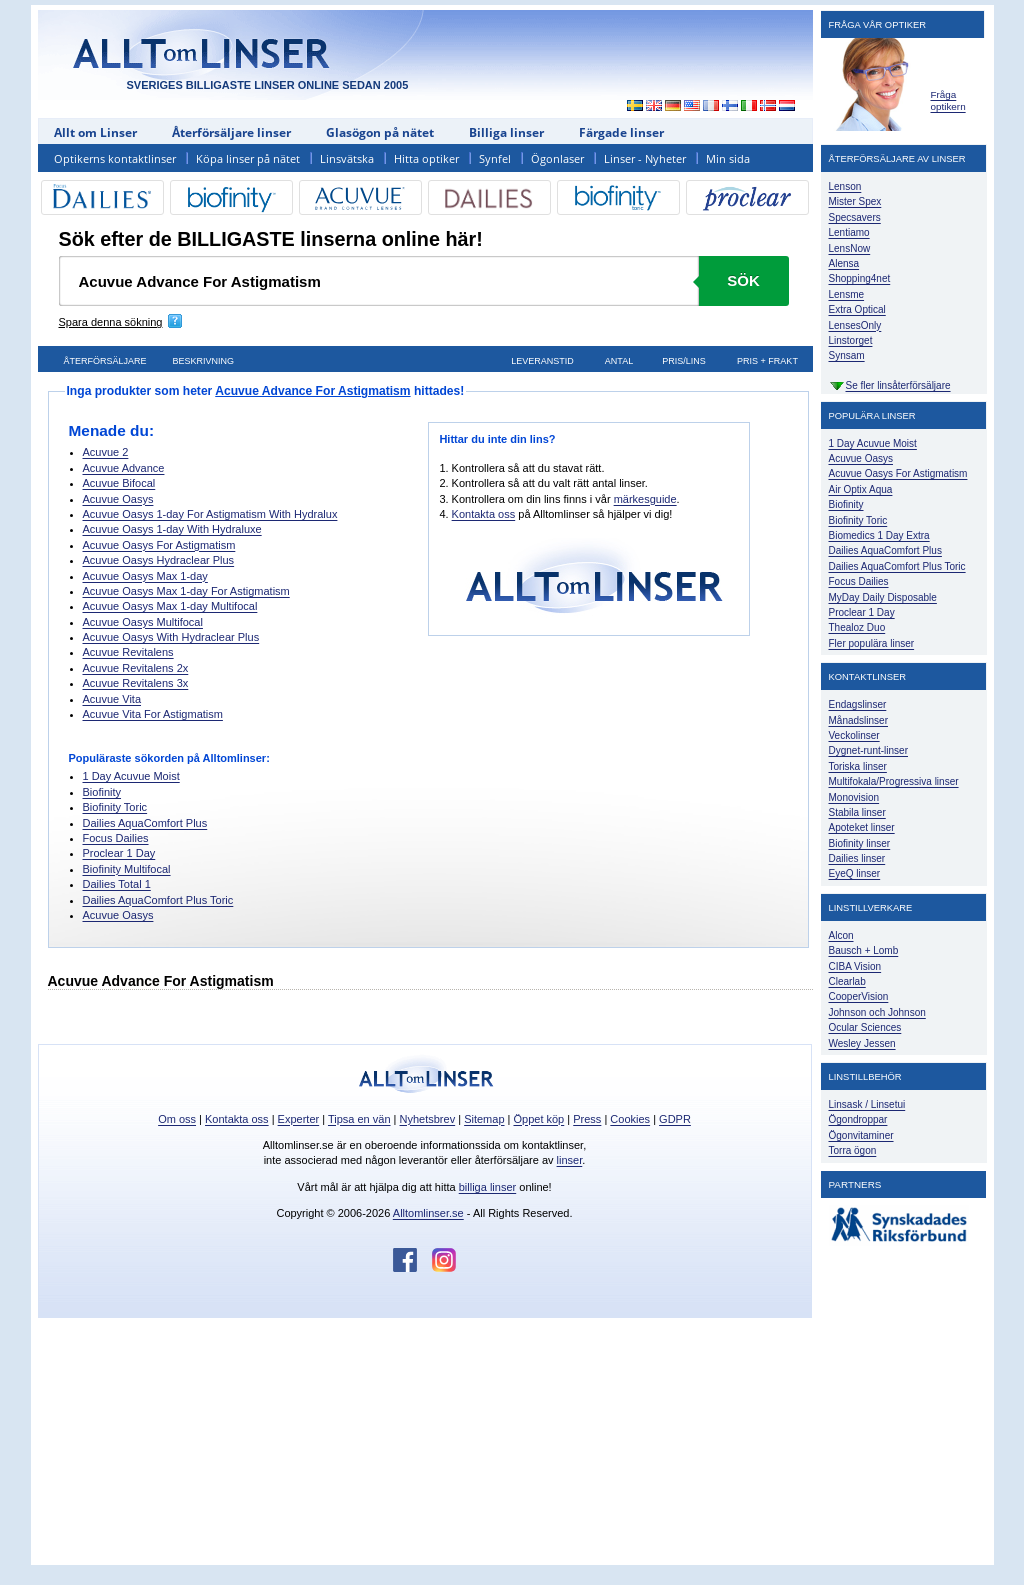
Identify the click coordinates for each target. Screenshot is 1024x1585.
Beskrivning (204, 361)
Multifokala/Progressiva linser (894, 781)
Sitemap (484, 1119)
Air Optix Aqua (861, 489)
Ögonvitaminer (861, 1135)
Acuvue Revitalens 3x (136, 683)
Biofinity (102, 792)
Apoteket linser (862, 827)
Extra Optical (857, 309)
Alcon (841, 935)
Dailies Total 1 (117, 884)
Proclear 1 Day (119, 853)
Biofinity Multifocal (127, 869)
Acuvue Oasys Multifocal (143, 622)
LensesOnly (855, 325)
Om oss (177, 1119)
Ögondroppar (858, 1119)
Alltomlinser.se (428, 1213)
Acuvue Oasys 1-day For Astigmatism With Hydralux (210, 514)
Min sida (728, 158)
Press (587, 1119)
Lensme (847, 294)
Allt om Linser (95, 132)
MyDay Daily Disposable (883, 597)
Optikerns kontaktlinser (115, 158)
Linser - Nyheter (645, 158)
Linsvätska (347, 158)
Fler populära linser (872, 643)
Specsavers (855, 217)
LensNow (850, 248)
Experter (299, 1119)
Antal (619, 361)
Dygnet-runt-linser (868, 750)
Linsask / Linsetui (867, 1104)
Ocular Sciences (865, 1027)
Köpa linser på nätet (248, 158)
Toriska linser (858, 766)
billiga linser (487, 1187)
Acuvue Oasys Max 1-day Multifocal (170, 606)
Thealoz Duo (857, 627)
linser (570, 1160)
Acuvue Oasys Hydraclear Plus (159, 560)
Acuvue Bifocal (119, 483)
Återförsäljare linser (231, 132)
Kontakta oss (484, 514)
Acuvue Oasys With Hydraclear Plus (171, 637)
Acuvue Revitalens (128, 652)
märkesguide (645, 499)
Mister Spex (855, 201)
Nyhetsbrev (428, 1119)
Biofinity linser (860, 843)
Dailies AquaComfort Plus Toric (158, 900)
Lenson (845, 186)
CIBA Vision (855, 966)
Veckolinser (854, 735)
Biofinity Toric (115, 807)
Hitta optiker (426, 158)
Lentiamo (849, 232)
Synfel (495, 158)
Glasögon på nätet (380, 132)
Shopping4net (860, 278)
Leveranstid (542, 361)
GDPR (675, 1119)
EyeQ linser (855, 873)
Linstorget (851, 340)
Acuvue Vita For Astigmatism (153, 714)
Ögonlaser (557, 158)
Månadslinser (858, 720)
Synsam (847, 355)
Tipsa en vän (359, 1119)
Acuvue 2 (106, 452)
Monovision (854, 797)
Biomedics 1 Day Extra (879, 535)
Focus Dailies (116, 838)
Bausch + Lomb (864, 950)
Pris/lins (684, 361)
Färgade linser (621, 132)
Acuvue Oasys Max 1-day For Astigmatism (186, 591)
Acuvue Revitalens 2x (136, 668)
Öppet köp (538, 1119)
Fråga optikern (948, 100)
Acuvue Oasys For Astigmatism (159, 545)
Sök (743, 280)
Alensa (844, 263)
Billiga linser (506, 132)
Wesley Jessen (862, 1043)
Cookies (630, 1119)
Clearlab (847, 981)
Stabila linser (857, 812)
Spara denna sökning (111, 322)
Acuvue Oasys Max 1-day (145, 576)
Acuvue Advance (124, 468)
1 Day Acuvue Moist (131, 776)
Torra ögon (853, 1150)
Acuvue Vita (112, 699)
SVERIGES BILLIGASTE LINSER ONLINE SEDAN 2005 (268, 85)
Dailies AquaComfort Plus (145, 823)
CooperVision (859, 996)
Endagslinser (858, 704)
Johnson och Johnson (877, 1012)
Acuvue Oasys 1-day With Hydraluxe (172, 529)
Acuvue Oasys (118, 499)
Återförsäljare (104, 361)
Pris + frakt (767, 361)
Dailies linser (857, 858)
